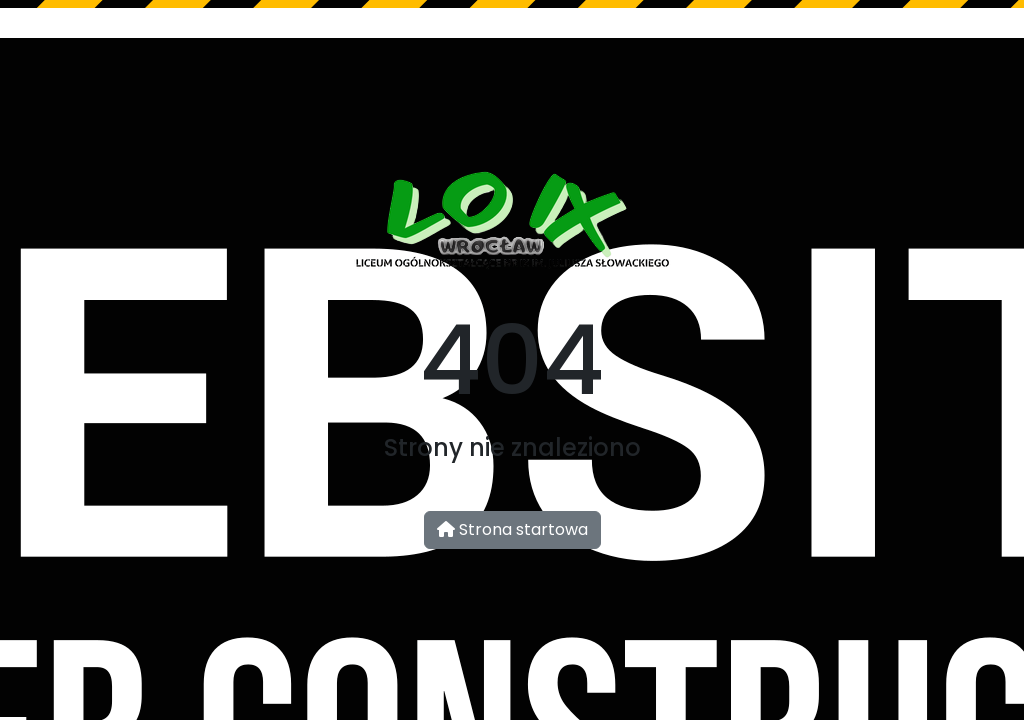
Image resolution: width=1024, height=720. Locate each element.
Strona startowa (512, 529)
